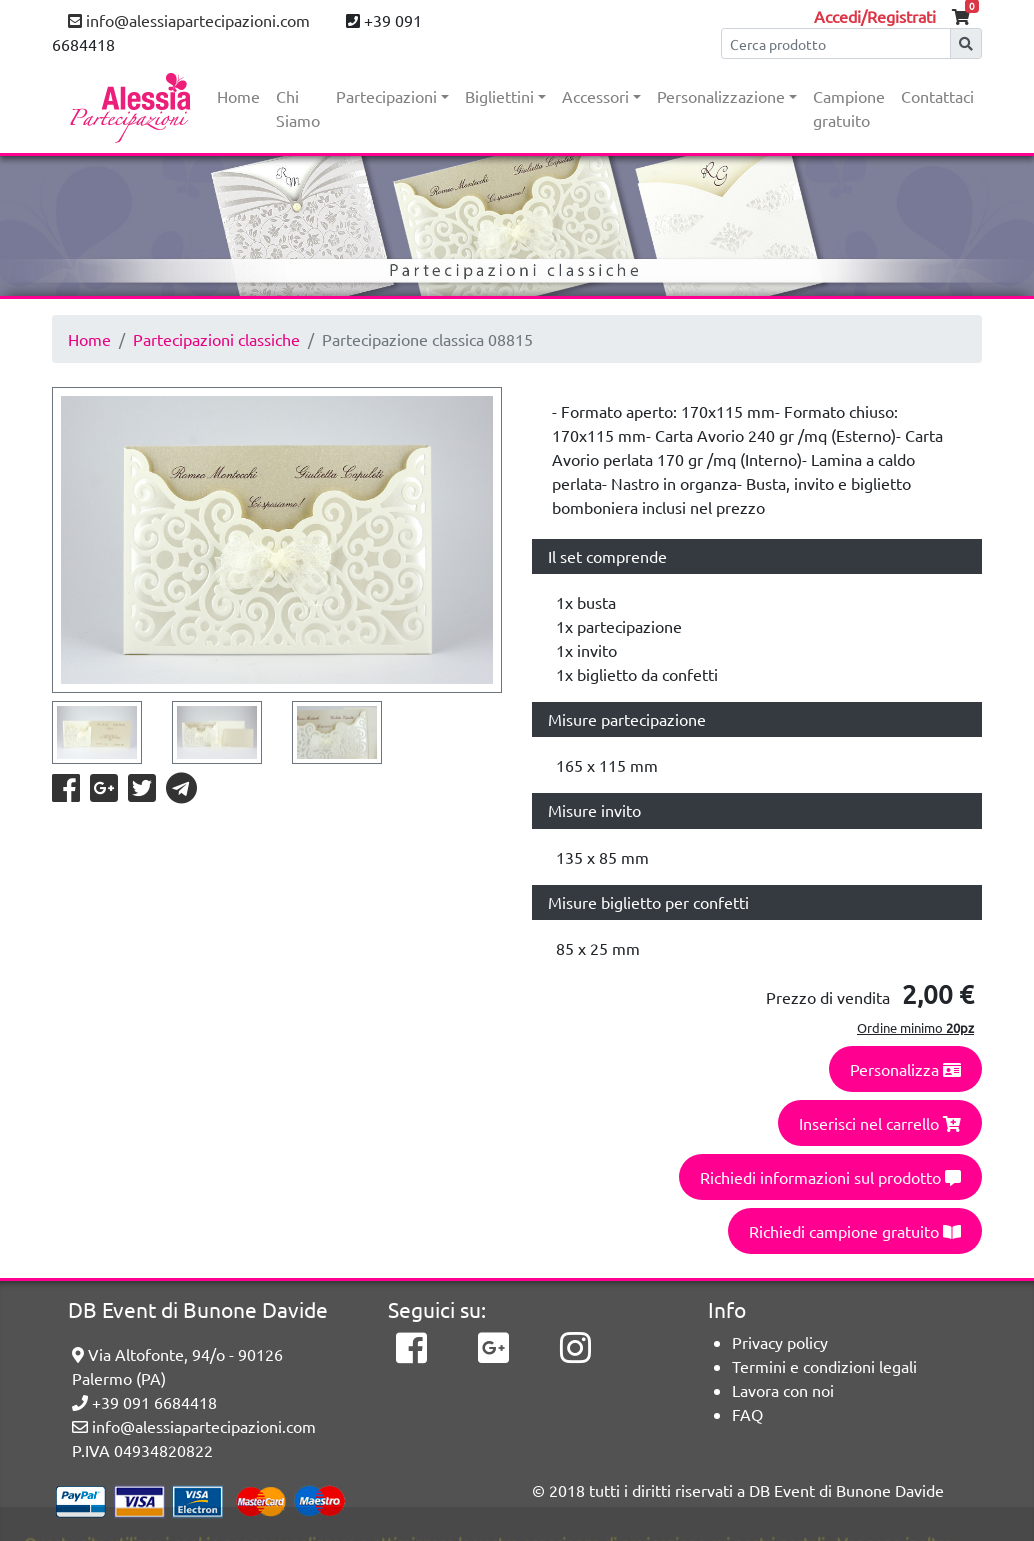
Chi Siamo (298, 108)
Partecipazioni (386, 96)
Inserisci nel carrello (880, 1123)
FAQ (747, 1414)
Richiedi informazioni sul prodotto (830, 1177)
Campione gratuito (849, 108)
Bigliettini (499, 96)
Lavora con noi (783, 1390)
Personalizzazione (721, 96)
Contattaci (937, 96)
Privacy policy (780, 1342)
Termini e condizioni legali (824, 1366)
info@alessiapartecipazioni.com (189, 20)
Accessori (595, 96)
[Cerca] (836, 43)
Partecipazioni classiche (216, 339)
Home (238, 96)
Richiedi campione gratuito (855, 1231)
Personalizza (905, 1069)
